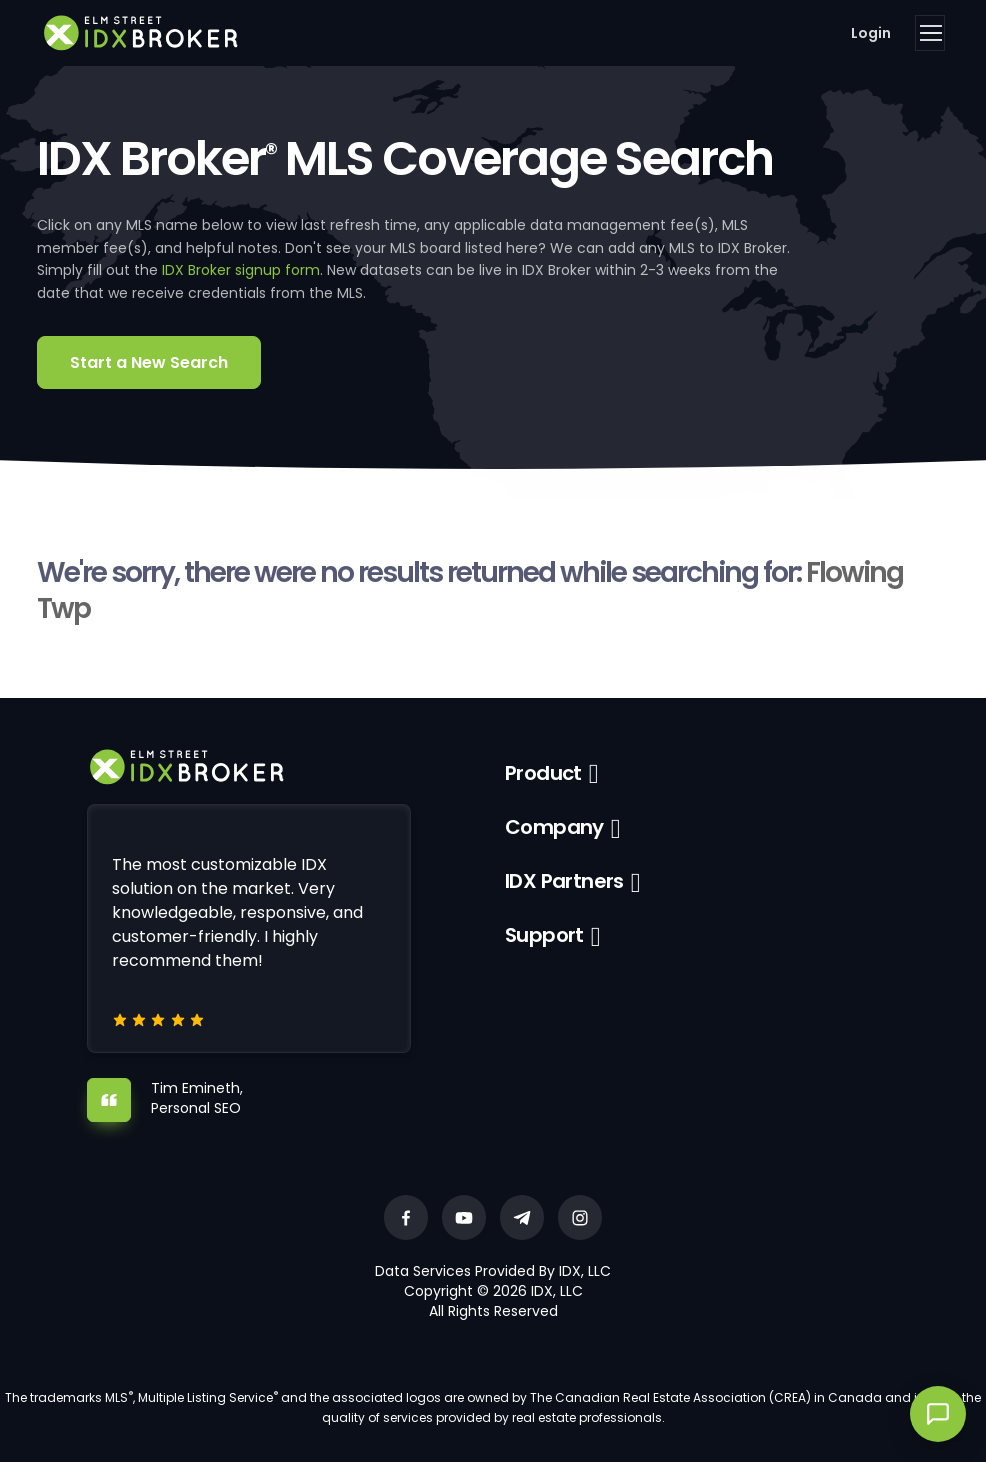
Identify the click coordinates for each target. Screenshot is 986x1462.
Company (554, 827)
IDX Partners (564, 881)
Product (543, 773)
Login (871, 33)
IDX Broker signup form (241, 270)
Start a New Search (149, 362)
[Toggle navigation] (930, 33)
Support (544, 935)
